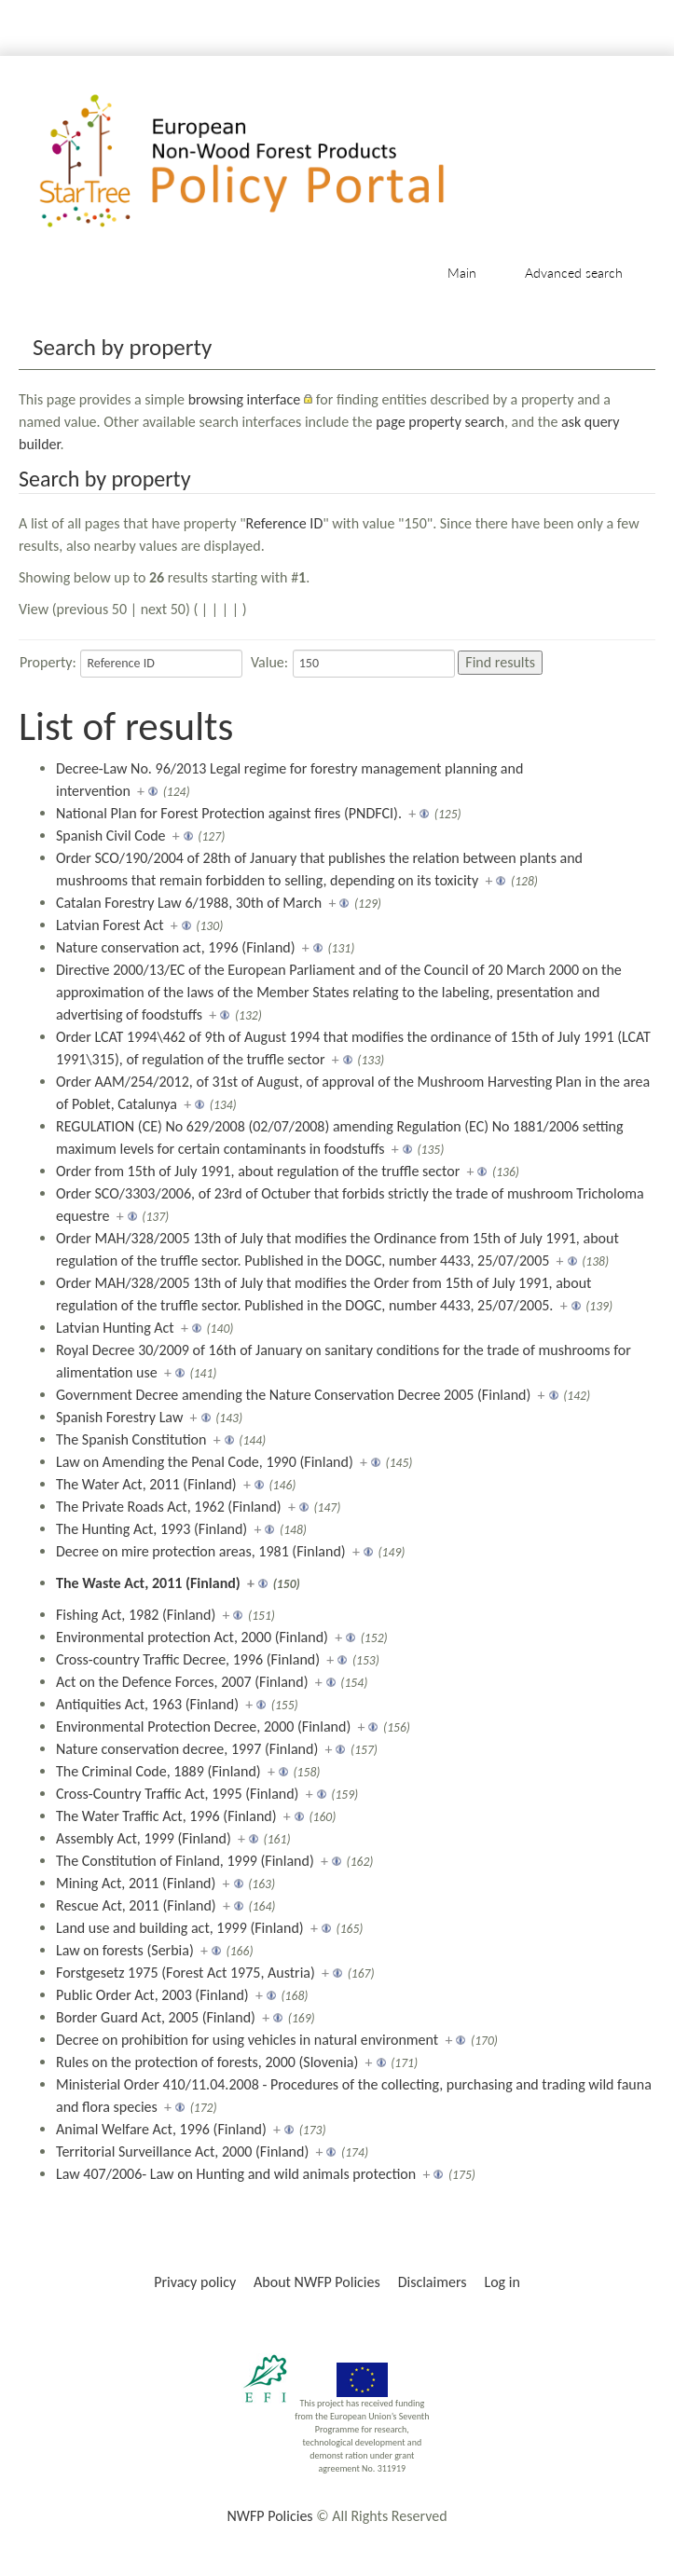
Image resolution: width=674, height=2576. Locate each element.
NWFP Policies (269, 2516)
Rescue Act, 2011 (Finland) (136, 1905)
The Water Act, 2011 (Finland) (146, 1484)
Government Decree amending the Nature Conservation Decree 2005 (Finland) (293, 1395)
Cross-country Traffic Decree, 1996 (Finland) (188, 1659)
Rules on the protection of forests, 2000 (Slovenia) (207, 2062)
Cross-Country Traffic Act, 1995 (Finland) (177, 1793)
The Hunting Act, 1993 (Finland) (151, 1529)
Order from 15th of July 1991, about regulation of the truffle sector (258, 1171)
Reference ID (284, 523)
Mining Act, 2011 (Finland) (135, 1883)
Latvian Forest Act (110, 925)
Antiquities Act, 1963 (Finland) (147, 1704)
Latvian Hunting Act (115, 1327)
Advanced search (574, 273)
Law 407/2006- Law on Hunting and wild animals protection (236, 2174)
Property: (48, 662)
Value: (269, 662)
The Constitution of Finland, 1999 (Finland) (185, 1861)
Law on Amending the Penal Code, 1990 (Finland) (204, 1462)
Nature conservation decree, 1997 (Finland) (187, 1749)
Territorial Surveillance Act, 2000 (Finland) (182, 2151)
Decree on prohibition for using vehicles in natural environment (247, 2039)
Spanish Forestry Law (119, 1417)
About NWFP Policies (317, 2282)
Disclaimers (432, 2282)
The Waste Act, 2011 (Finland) (148, 1583)
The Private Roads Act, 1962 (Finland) (169, 1506)
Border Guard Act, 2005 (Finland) (155, 2017)
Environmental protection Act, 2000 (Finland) (192, 1637)
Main (461, 273)
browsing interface (244, 399)
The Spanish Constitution (131, 1439)
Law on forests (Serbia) (125, 1950)
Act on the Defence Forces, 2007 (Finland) (182, 1682)
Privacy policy (195, 2282)
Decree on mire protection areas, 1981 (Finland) (201, 1551)
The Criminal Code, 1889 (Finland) (158, 1771)
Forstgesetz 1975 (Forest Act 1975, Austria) (185, 1972)
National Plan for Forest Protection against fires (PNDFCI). (229, 813)
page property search (440, 422)
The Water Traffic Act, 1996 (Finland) (166, 1816)
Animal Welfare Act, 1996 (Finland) (161, 2129)
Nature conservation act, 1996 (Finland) (176, 947)
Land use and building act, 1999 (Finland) (180, 1928)
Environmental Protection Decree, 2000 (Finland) (203, 1726)
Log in (501, 2282)
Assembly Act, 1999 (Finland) (143, 1838)
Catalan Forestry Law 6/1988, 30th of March (189, 902)
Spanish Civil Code (111, 835)
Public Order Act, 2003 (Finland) (152, 1995)
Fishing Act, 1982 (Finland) (135, 1615)
